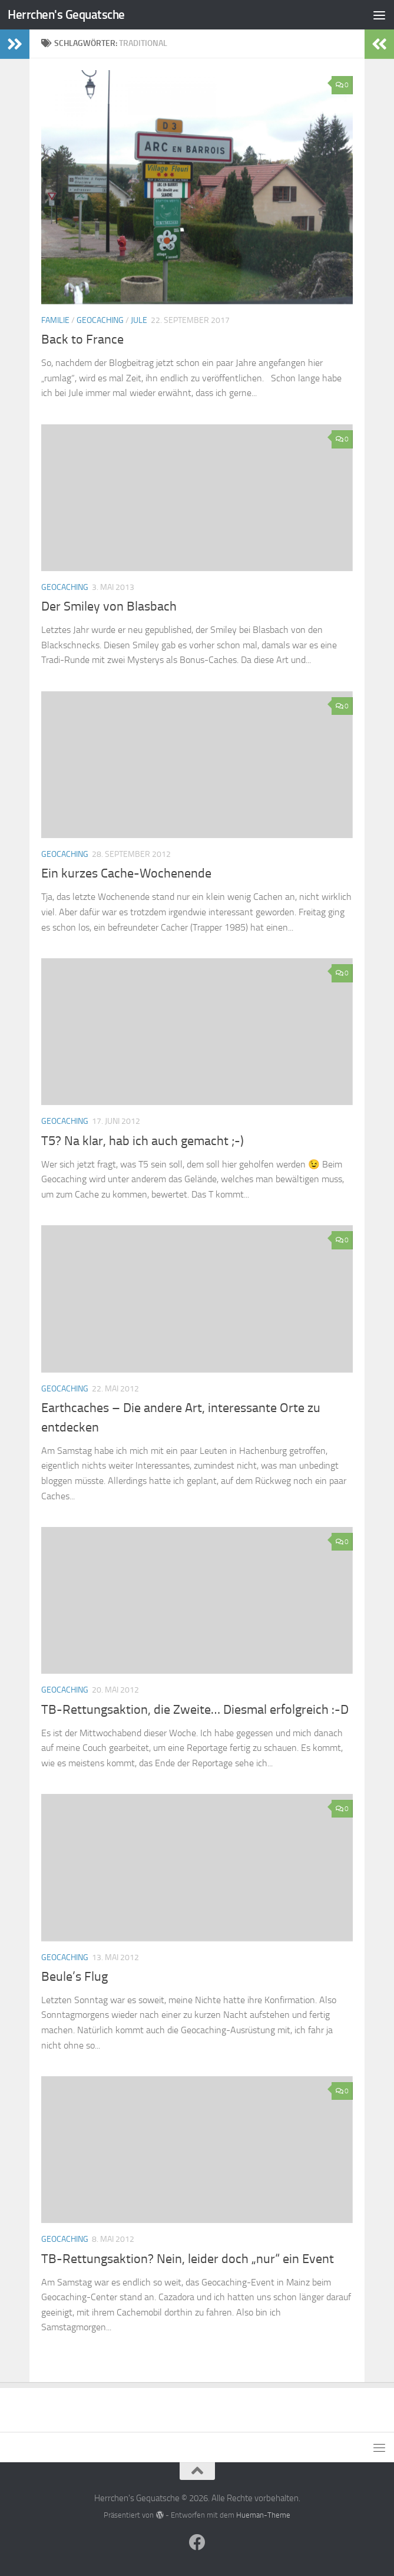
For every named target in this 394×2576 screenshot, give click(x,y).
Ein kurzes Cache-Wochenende (126, 873)
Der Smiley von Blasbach (109, 606)
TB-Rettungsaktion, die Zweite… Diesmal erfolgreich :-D (195, 1709)
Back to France (82, 339)
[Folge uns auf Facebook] (197, 2542)
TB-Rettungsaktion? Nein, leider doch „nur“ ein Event (187, 2259)
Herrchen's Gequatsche (66, 14)
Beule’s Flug (74, 1976)
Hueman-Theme (263, 2515)
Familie (55, 320)
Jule (139, 320)
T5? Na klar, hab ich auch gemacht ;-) (142, 1141)
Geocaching (100, 320)
